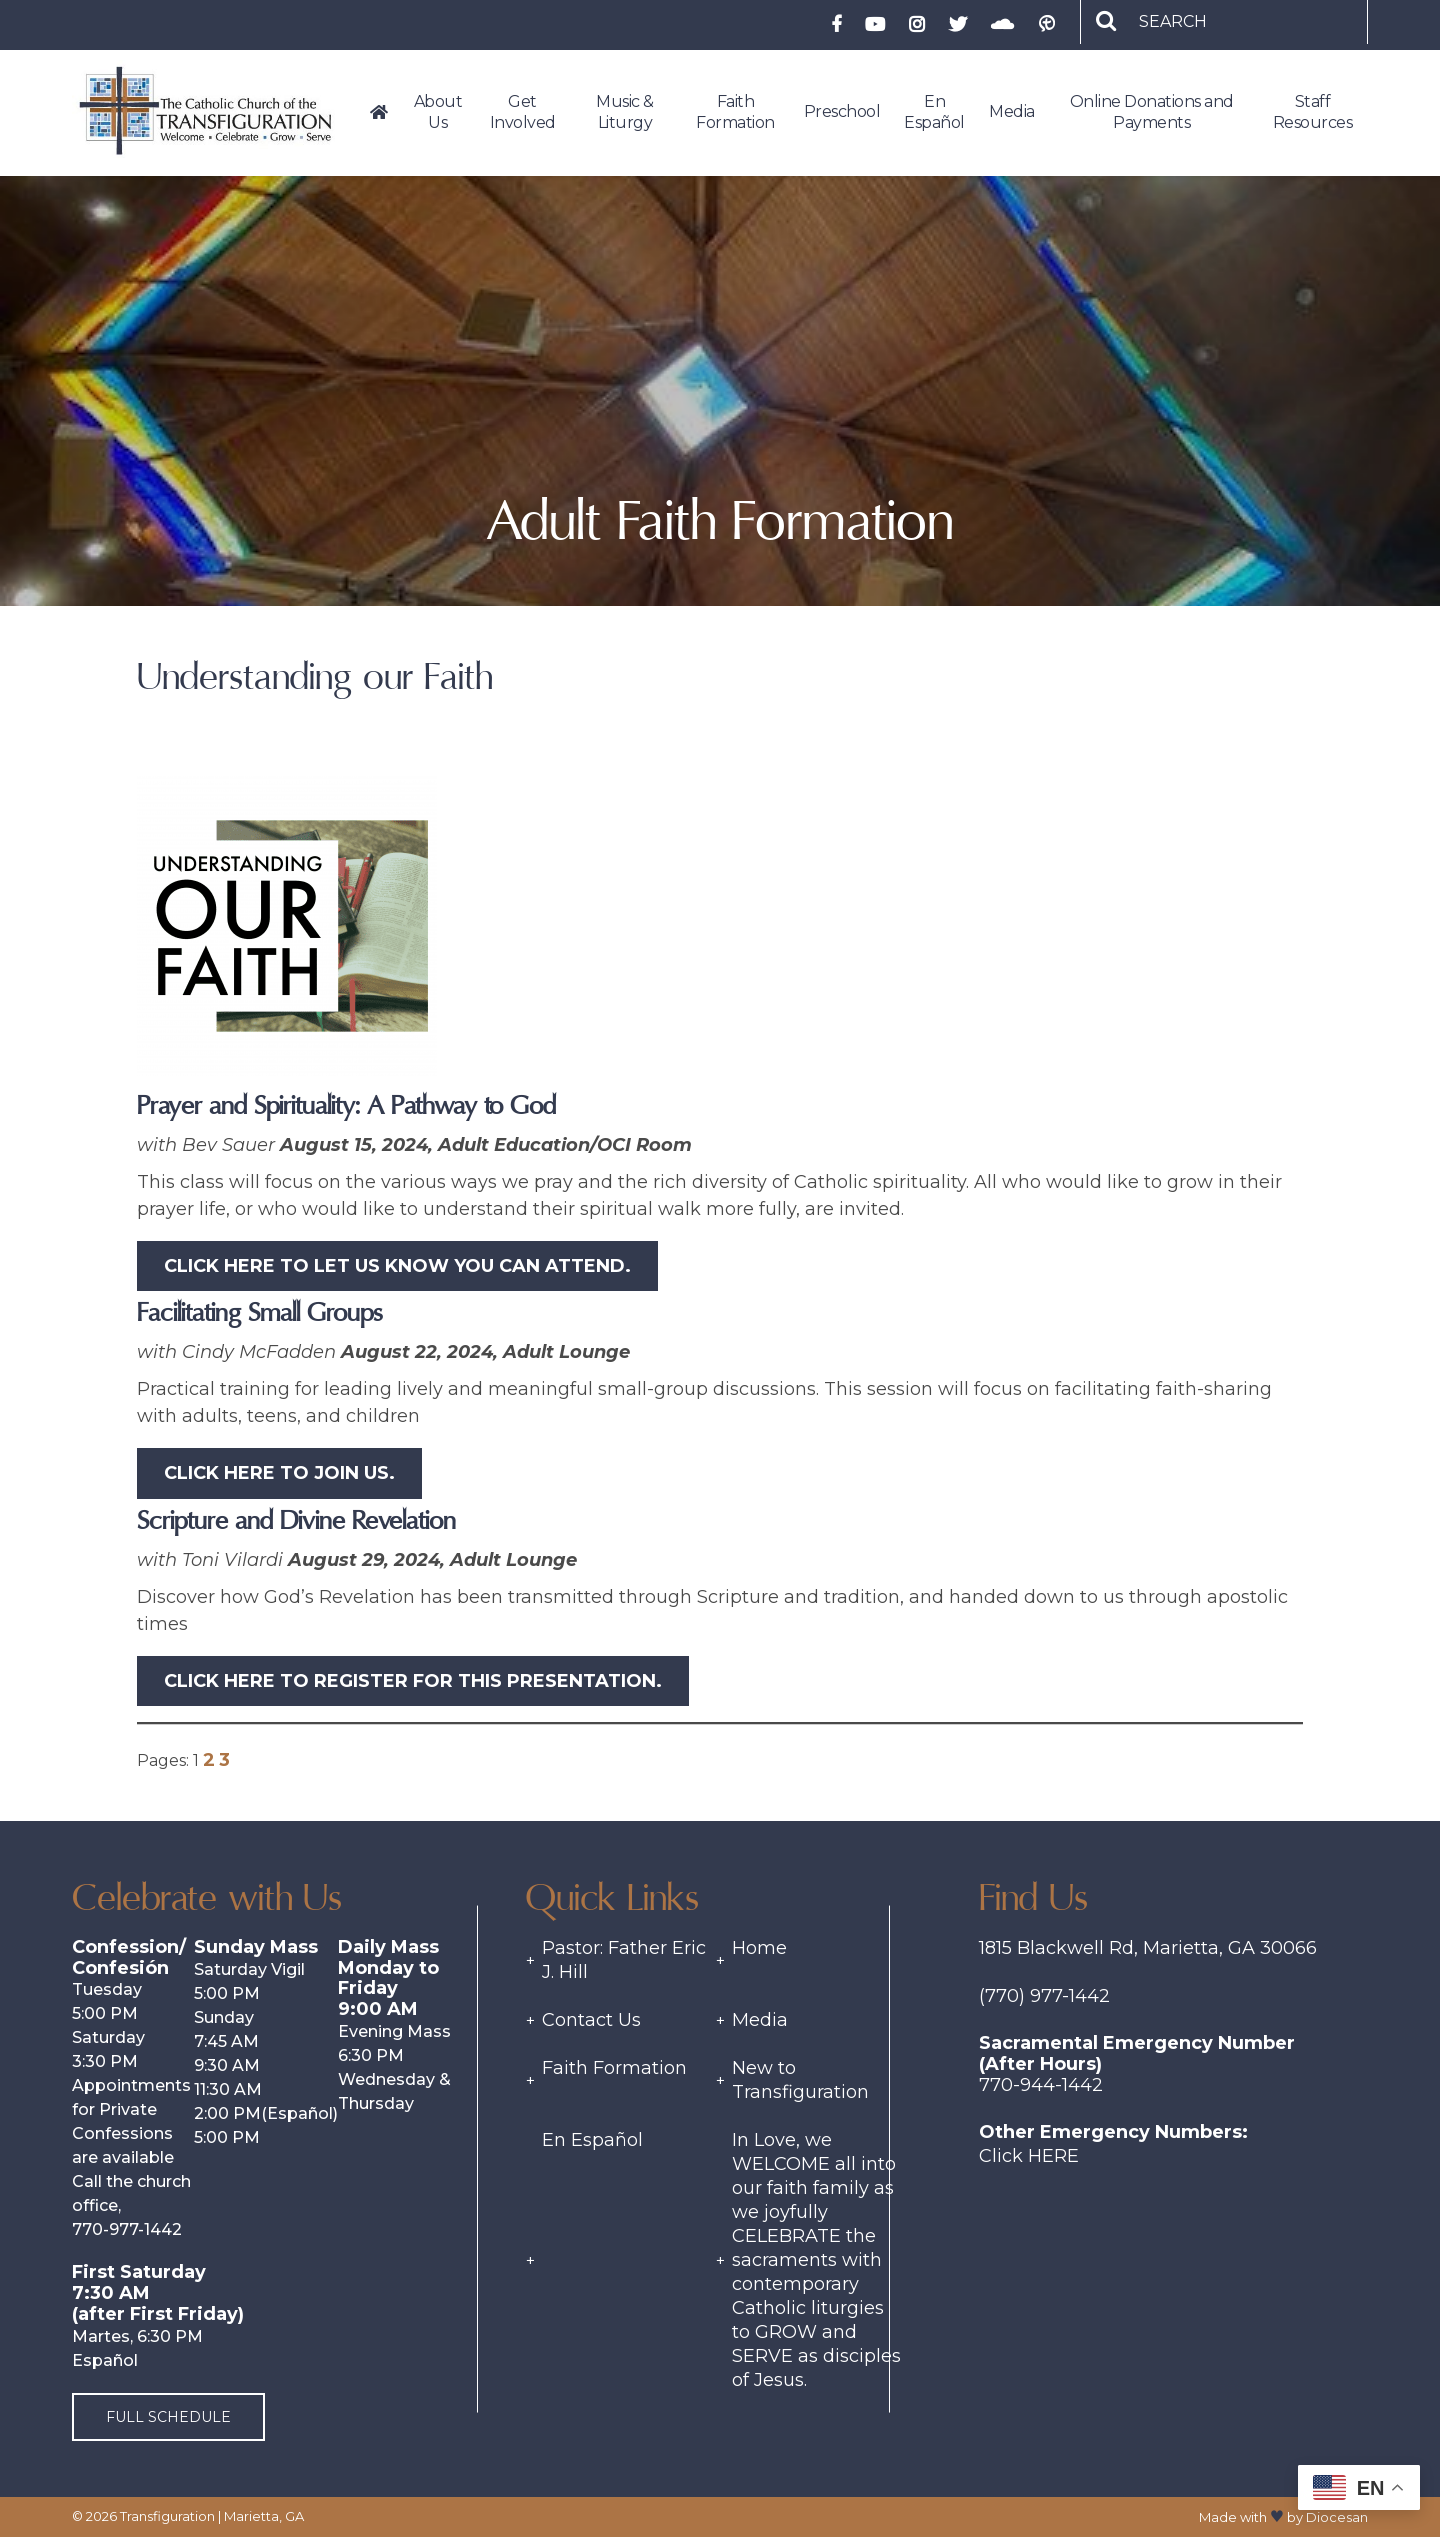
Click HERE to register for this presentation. (413, 1681)
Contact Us (591, 2020)
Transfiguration (167, 2516)
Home (759, 1948)
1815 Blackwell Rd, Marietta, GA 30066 (1148, 1948)
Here (1053, 2156)
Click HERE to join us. (279, 1473)
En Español (592, 2140)
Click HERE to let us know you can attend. (397, 1266)
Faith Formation (614, 2068)
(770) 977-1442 (1044, 1996)
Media (760, 2020)
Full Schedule (168, 2417)
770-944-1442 (1041, 2085)
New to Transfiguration (800, 2080)
